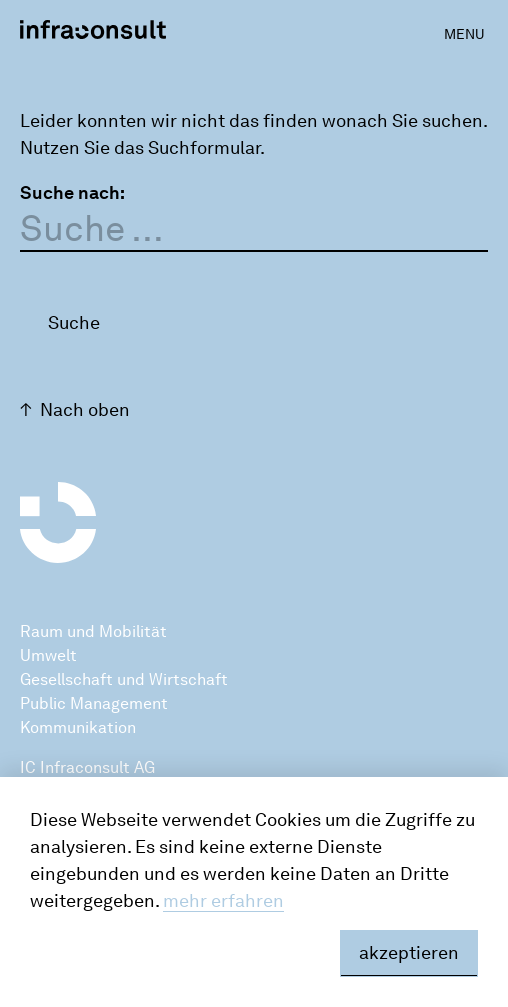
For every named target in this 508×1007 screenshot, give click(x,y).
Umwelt (48, 655)
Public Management (94, 703)
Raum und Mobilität (93, 631)
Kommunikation (78, 727)
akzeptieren (409, 953)
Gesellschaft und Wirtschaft (124, 679)
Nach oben (85, 410)
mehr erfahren (223, 901)
